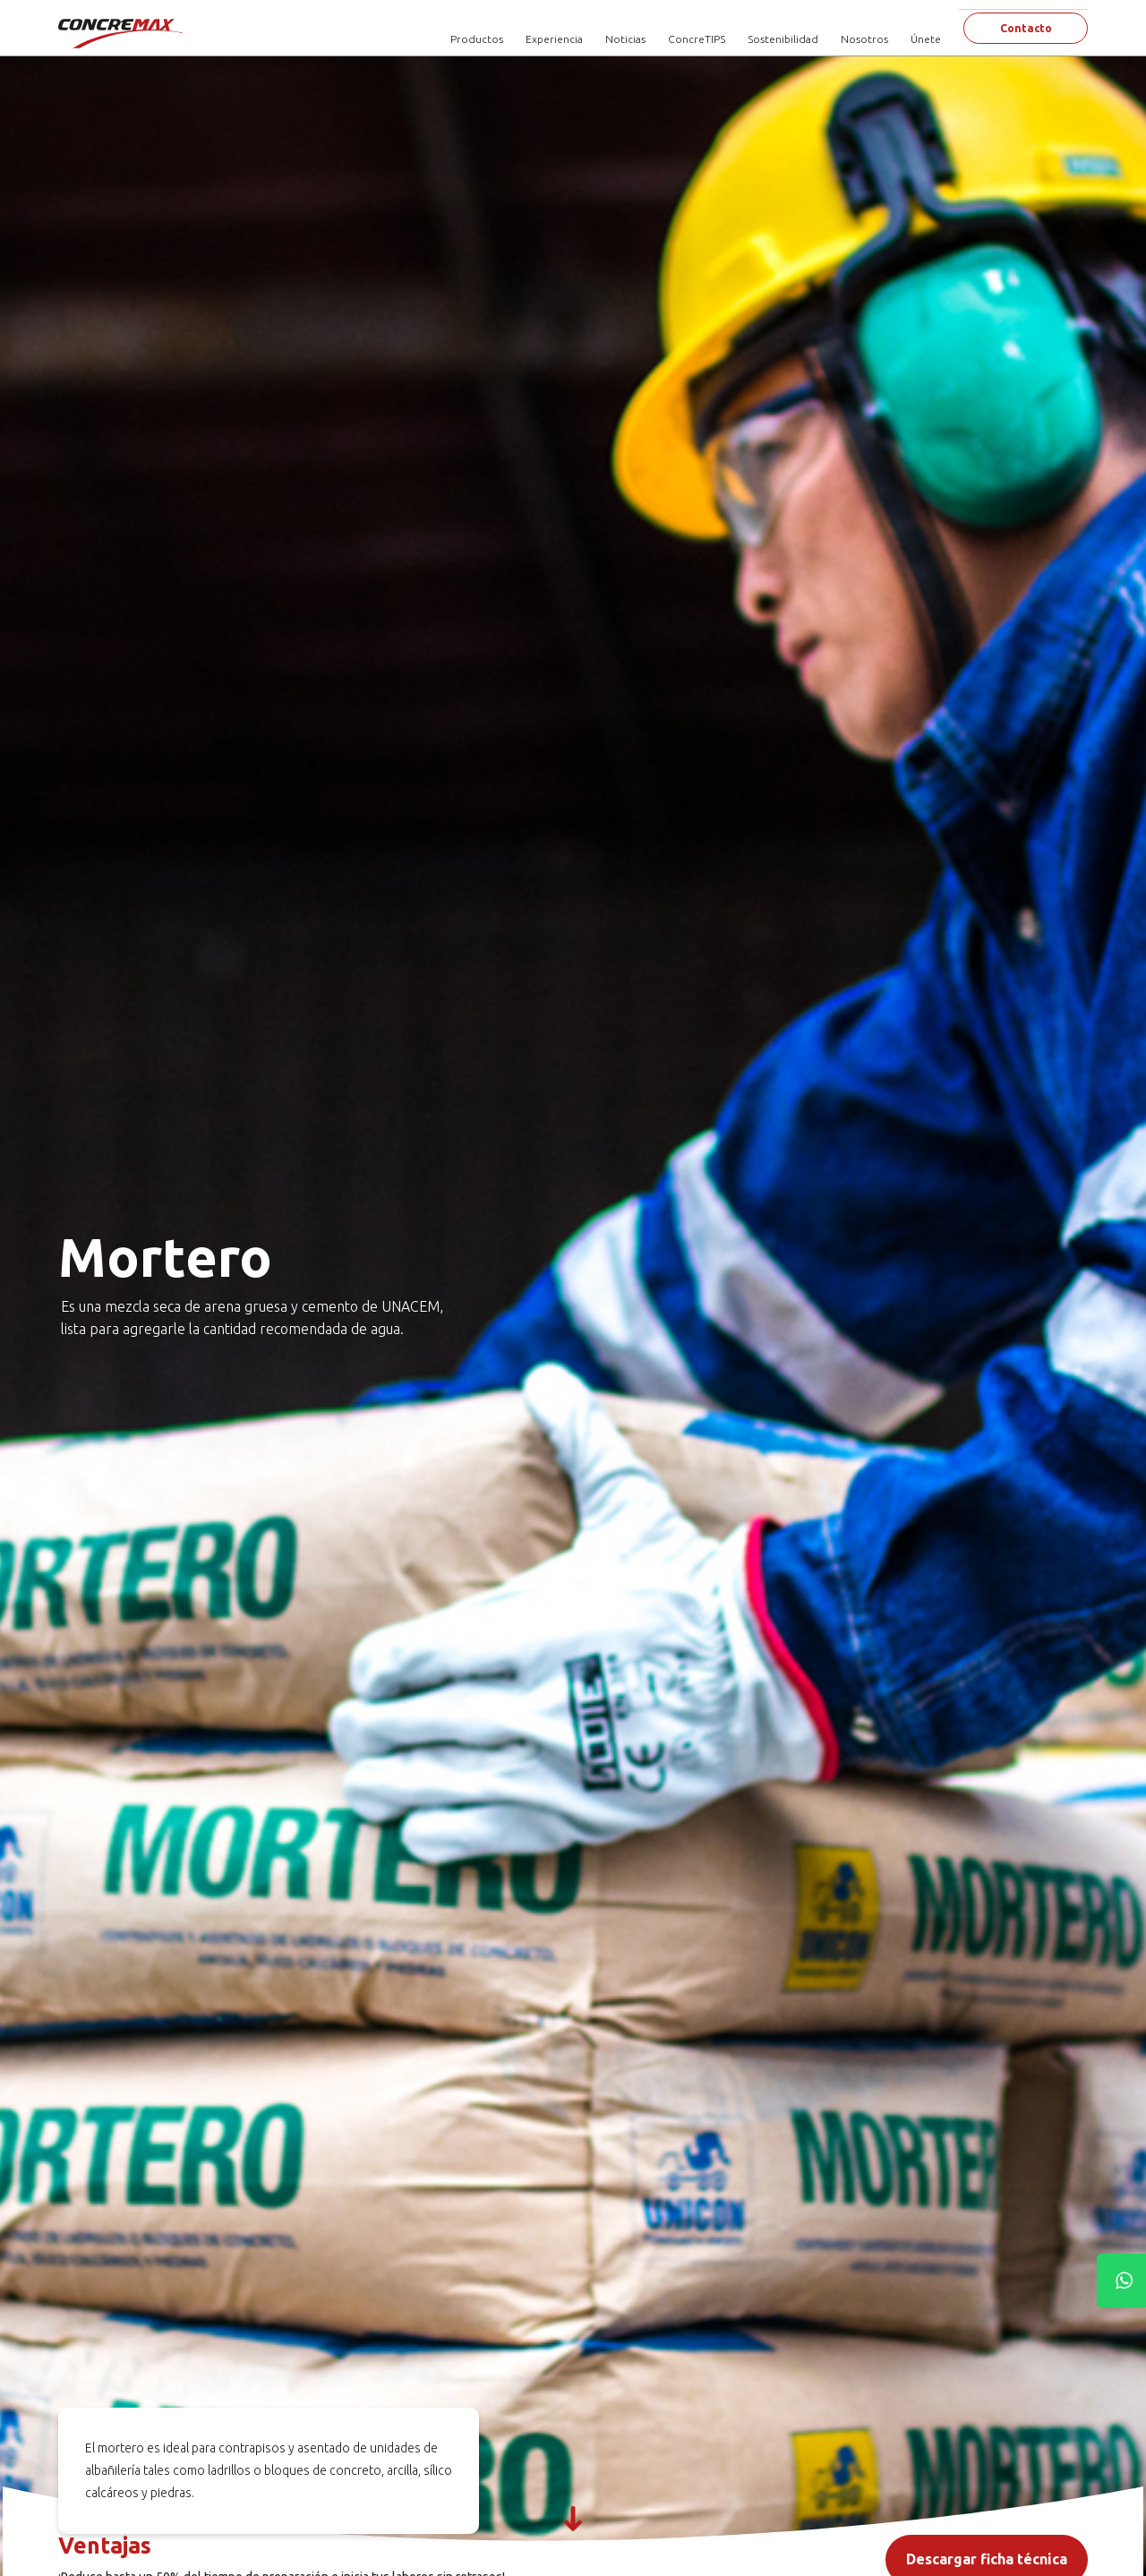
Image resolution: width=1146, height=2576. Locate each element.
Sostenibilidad (783, 29)
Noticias (625, 29)
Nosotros (864, 29)
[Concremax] (121, 33)
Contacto (1026, 28)
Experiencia (554, 29)
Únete (926, 29)
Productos (476, 29)
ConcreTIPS (696, 29)
